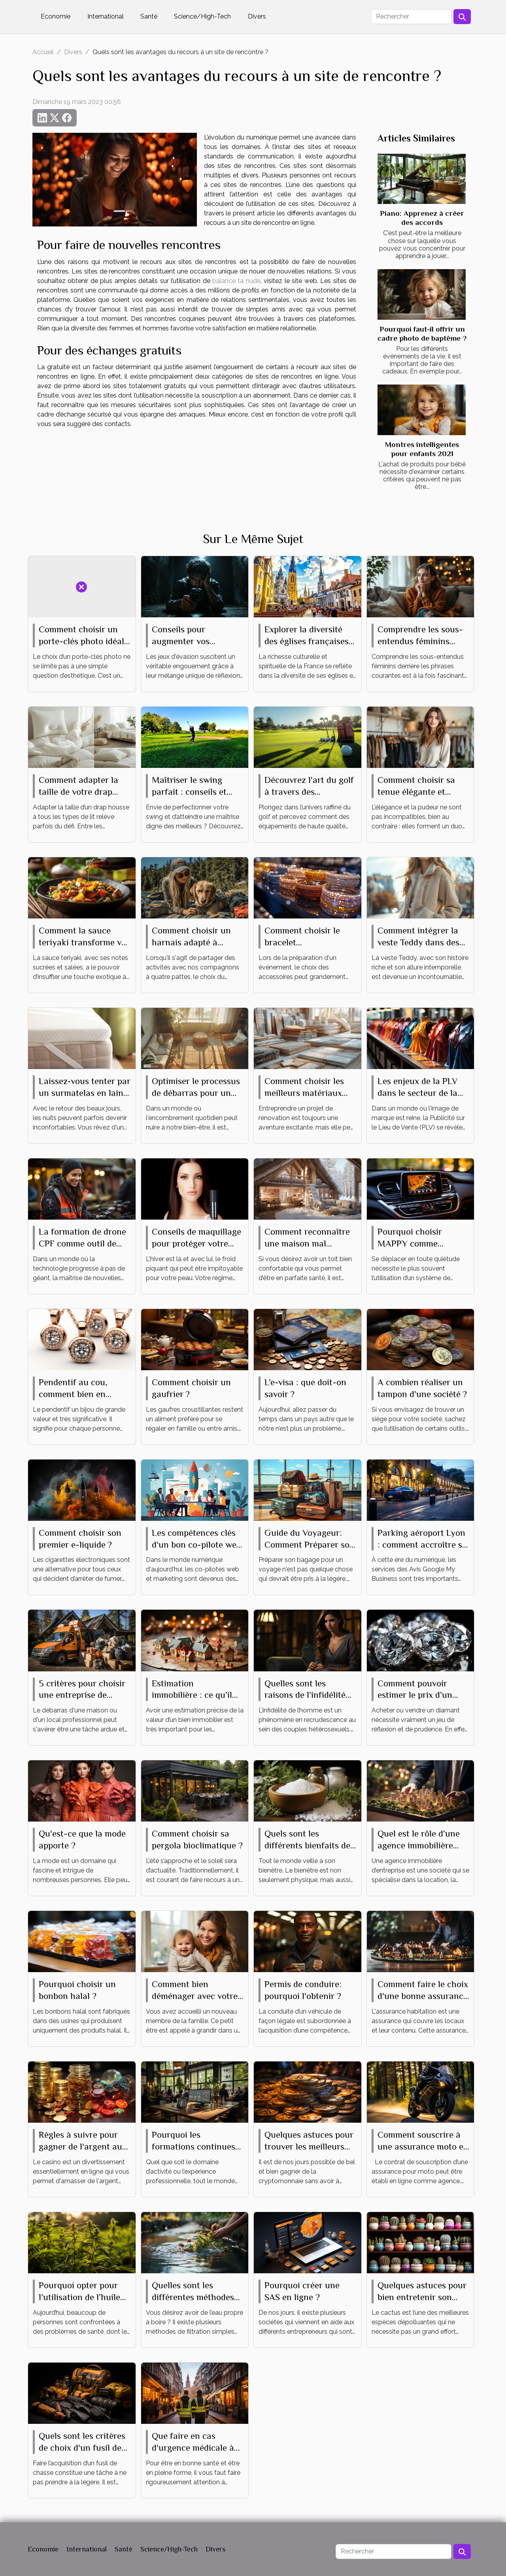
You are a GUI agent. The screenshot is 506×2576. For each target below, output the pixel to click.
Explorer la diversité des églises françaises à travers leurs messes (310, 641)
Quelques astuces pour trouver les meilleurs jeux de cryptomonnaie (308, 2146)
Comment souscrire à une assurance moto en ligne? (423, 2146)
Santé (148, 16)
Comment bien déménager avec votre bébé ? (195, 1996)
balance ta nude (236, 281)
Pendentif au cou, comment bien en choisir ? (73, 1394)
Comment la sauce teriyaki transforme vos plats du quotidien (84, 942)
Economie (55, 16)
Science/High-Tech (202, 16)
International (105, 16)
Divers (257, 16)
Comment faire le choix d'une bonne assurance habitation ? (423, 1996)
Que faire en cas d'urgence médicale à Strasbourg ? (193, 2448)
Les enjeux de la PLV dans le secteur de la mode (418, 1093)
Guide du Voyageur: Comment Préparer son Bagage (309, 1544)
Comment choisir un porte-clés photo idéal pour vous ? (81, 641)
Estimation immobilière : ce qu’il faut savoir (192, 1695)
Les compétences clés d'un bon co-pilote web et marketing (196, 1544)
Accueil (43, 52)
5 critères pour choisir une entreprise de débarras (82, 1695)
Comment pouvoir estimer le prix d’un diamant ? (415, 1695)
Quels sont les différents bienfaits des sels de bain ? (309, 1845)
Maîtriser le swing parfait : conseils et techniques (189, 792)
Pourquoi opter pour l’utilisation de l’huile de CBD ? (79, 2297)
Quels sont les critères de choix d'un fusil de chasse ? (82, 2448)
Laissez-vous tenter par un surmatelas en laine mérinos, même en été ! (84, 1093)
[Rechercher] (411, 16)
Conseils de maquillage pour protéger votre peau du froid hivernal (196, 1243)
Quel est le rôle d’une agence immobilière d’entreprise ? (419, 1845)
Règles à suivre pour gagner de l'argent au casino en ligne (80, 2146)
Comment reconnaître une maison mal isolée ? (307, 1243)
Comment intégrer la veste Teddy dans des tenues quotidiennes (418, 942)
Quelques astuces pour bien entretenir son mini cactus (422, 2297)
